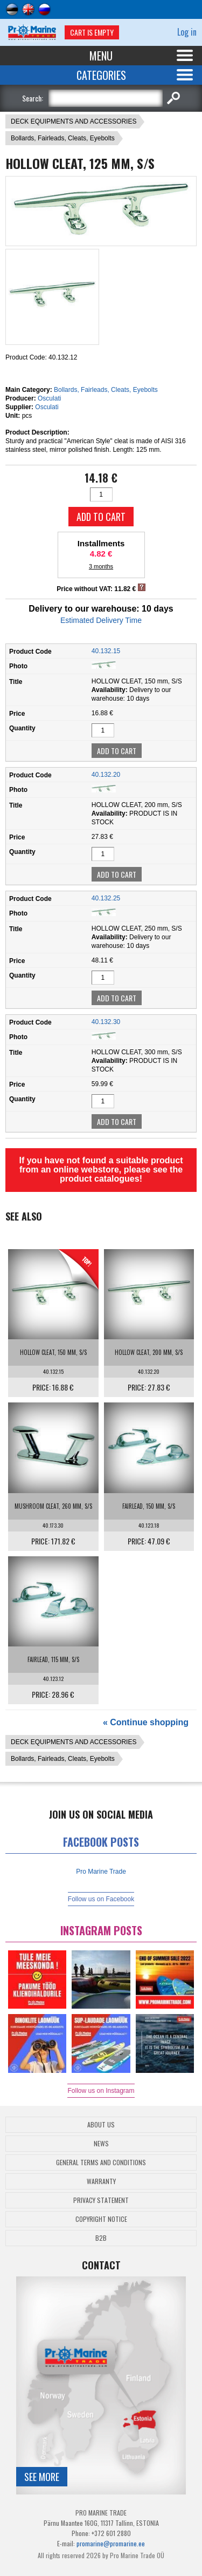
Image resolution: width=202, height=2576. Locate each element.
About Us (101, 2124)
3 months (101, 566)
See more (41, 2477)
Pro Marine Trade (101, 1871)
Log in (187, 31)
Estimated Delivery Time (101, 620)
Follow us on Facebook (101, 1899)
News (101, 2143)
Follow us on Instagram (100, 2090)
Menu (101, 56)
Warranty (101, 2181)
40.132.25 (106, 898)
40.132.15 (106, 651)
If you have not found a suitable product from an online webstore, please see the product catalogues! (101, 1169)
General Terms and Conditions (101, 2162)
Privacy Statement (101, 2200)
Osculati (49, 398)
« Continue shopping (146, 1722)
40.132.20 (106, 774)
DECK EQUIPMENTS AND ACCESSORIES (73, 121)
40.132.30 (106, 1022)
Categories (101, 75)
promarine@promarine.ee (110, 2543)
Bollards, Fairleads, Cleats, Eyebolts (63, 138)
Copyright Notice (101, 2219)
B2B (101, 2237)
